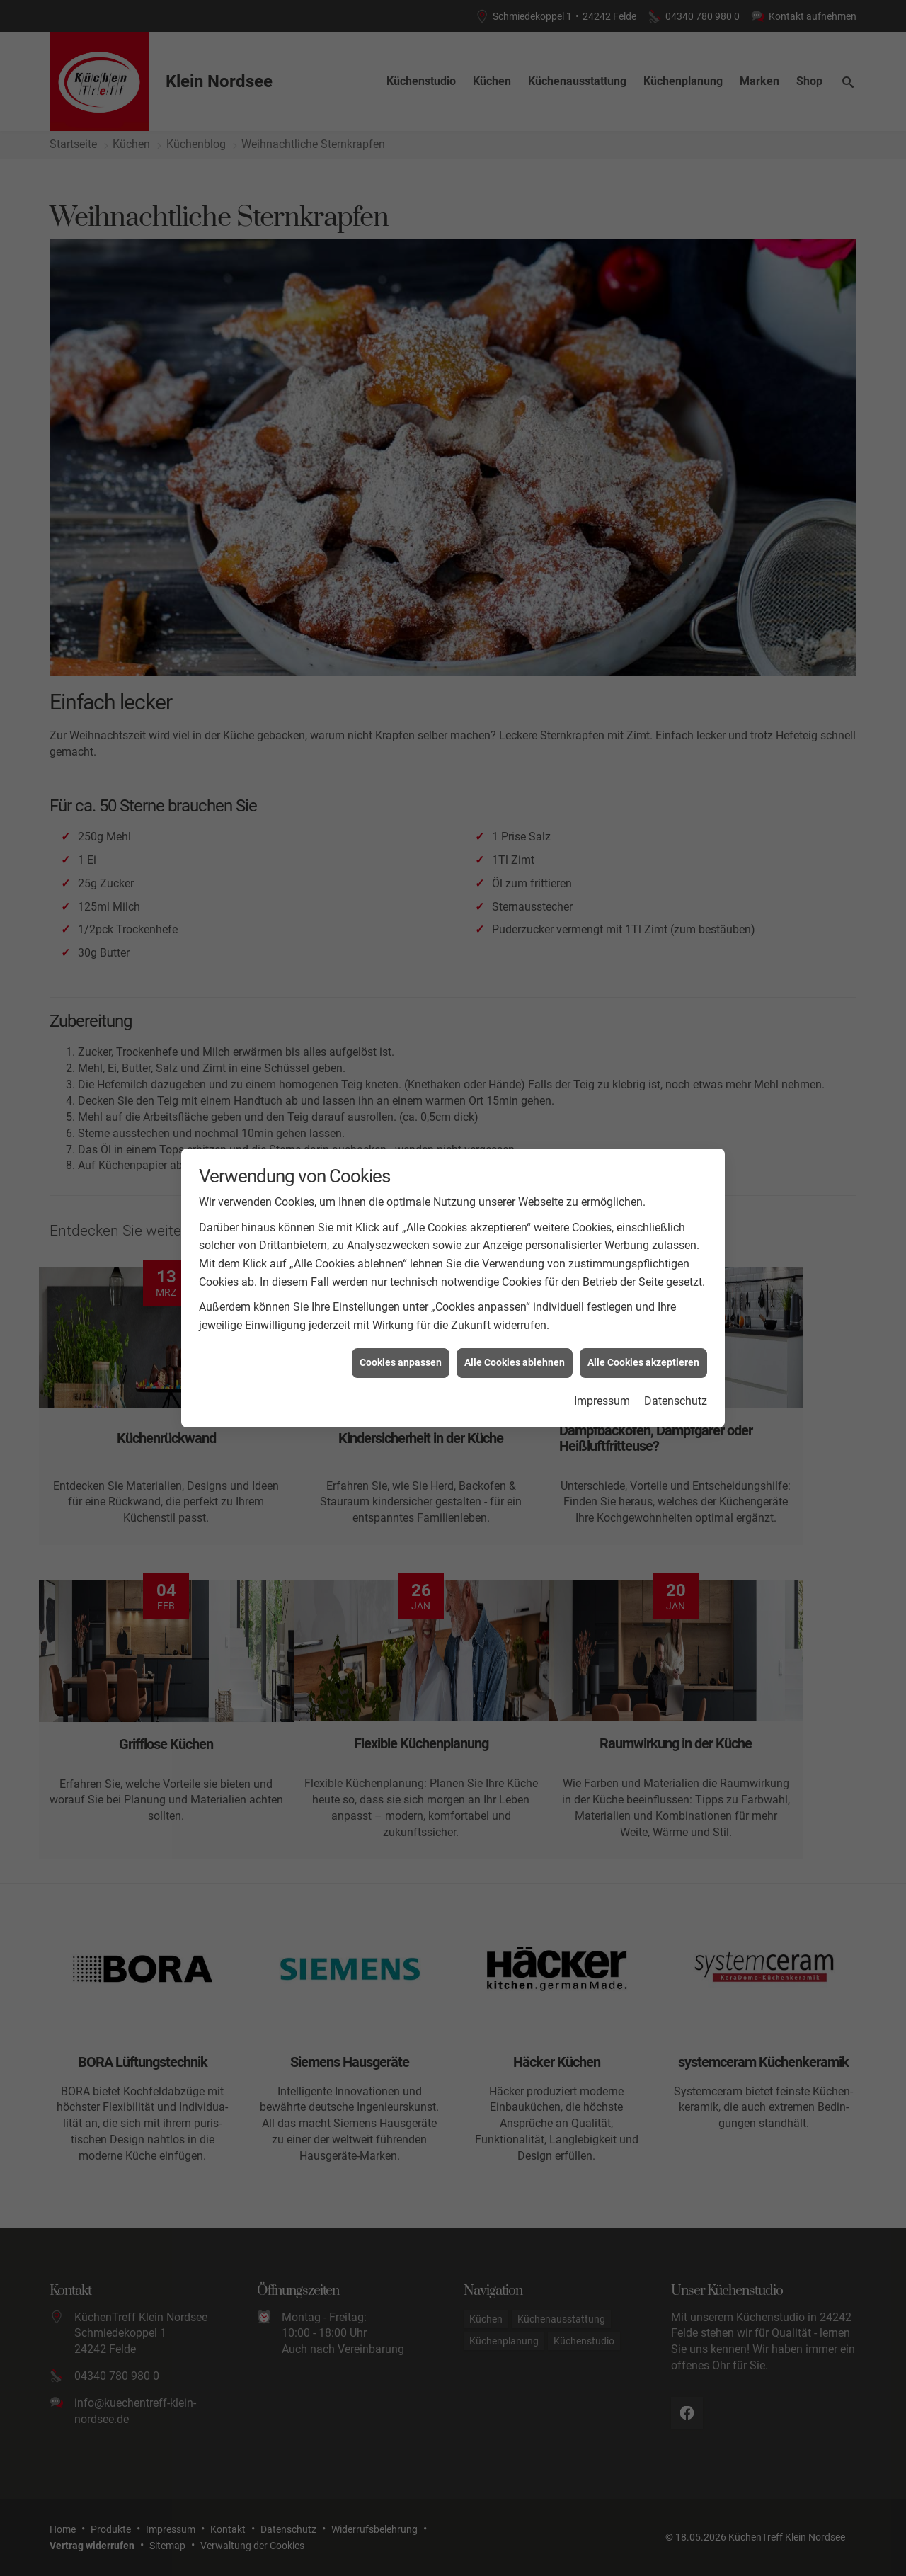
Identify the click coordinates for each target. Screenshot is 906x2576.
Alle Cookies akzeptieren (643, 1361)
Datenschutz (675, 1399)
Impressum (602, 1399)
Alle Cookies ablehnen (514, 1361)
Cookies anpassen (401, 1361)
